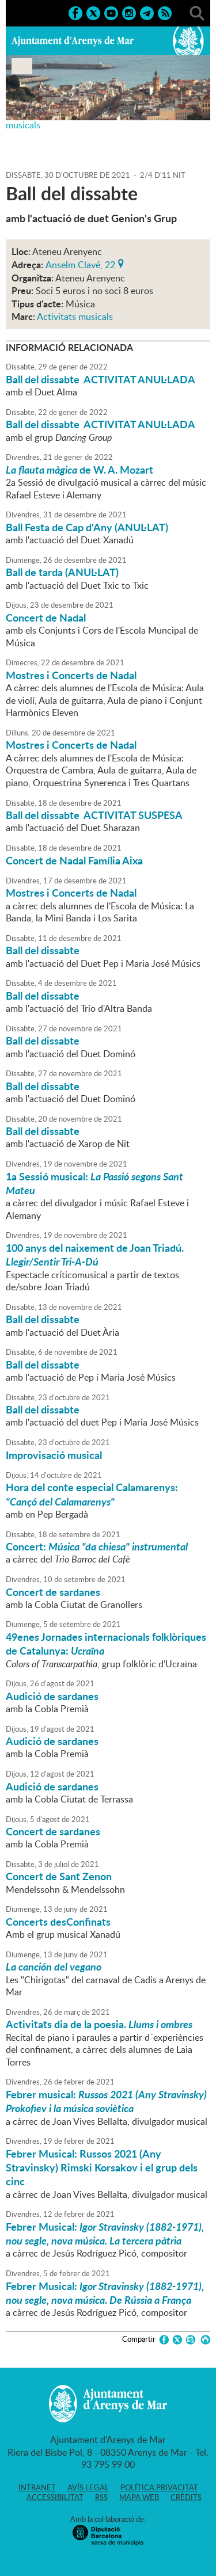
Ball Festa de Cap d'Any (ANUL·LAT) (87, 527)
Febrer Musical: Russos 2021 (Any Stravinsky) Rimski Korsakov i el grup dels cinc (102, 2167)
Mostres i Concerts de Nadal (71, 675)
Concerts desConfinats (58, 1921)
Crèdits (186, 2497)
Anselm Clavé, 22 (80, 263)
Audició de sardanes (52, 1696)
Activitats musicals (75, 316)
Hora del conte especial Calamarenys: (92, 1494)
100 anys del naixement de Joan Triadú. (95, 1254)
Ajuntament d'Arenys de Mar (73, 41)
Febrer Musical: (105, 2233)
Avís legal (88, 2487)
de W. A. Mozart (79, 469)
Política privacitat (159, 2487)
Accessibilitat (55, 2497)
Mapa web (139, 2497)
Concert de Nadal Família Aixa (74, 860)
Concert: (97, 1546)
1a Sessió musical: (94, 1183)
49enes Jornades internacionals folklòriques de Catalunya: (106, 1643)
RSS (101, 2497)
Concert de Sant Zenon (59, 1876)
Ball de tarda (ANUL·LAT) (62, 572)
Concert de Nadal (46, 617)
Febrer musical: (106, 2101)
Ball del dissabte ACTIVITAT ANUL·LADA (100, 379)
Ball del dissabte (42, 950)
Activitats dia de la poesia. (99, 2024)
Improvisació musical (54, 1454)
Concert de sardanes (53, 1591)
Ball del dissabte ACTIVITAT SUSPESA (94, 814)
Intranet (37, 2487)
